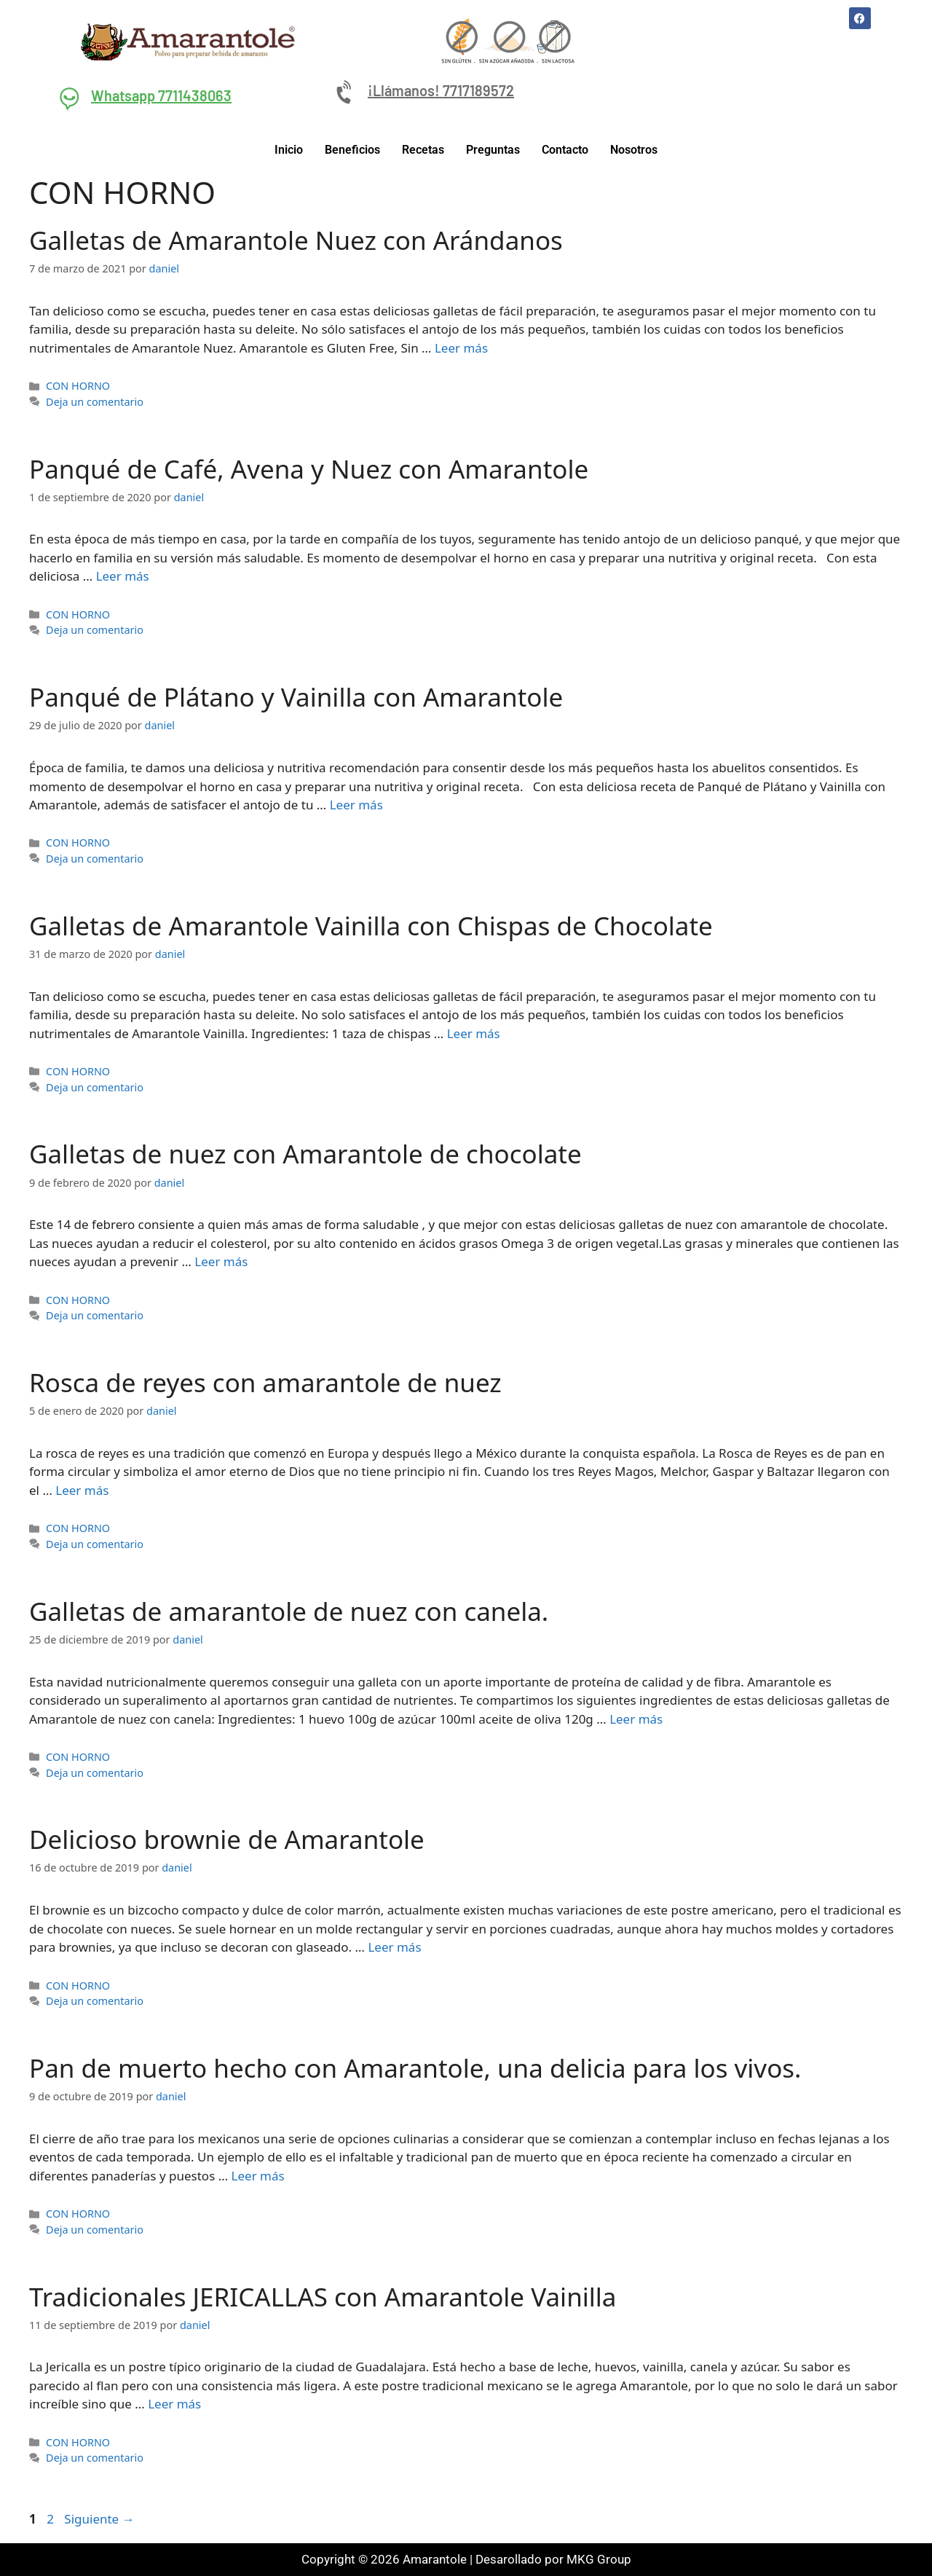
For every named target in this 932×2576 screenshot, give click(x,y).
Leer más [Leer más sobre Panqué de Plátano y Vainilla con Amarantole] (356, 804)
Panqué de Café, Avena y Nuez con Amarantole (308, 469)
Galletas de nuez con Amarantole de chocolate (305, 1153)
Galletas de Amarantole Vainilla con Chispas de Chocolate (371, 925)
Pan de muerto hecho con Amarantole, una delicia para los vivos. (415, 2068)
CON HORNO (78, 386)
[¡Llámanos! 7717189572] (346, 92)
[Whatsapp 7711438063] (69, 98)
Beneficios (352, 150)
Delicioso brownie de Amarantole (226, 1839)
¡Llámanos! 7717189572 (441, 90)
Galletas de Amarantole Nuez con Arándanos (296, 240)
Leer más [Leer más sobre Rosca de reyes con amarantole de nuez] (81, 1490)
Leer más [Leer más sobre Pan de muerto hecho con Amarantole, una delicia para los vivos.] (258, 2175)
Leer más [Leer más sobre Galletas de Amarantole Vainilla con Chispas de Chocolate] (473, 1033)
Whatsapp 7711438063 (161, 95)
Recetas (423, 150)
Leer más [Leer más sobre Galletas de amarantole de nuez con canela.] (636, 1719)
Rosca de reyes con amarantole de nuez (265, 1382)
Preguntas (493, 150)
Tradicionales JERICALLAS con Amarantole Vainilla (323, 2296)
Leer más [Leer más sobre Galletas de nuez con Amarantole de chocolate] (221, 1261)
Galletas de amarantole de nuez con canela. (288, 1611)
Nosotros (633, 150)
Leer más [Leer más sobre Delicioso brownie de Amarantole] (394, 1947)
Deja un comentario (94, 402)
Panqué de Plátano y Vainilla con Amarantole (296, 697)
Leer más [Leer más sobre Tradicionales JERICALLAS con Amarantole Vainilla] (174, 2403)
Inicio (289, 150)
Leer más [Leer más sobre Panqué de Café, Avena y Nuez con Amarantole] (122, 576)
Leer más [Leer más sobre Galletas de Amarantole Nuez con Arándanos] (461, 347)
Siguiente (99, 2518)
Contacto (565, 150)
